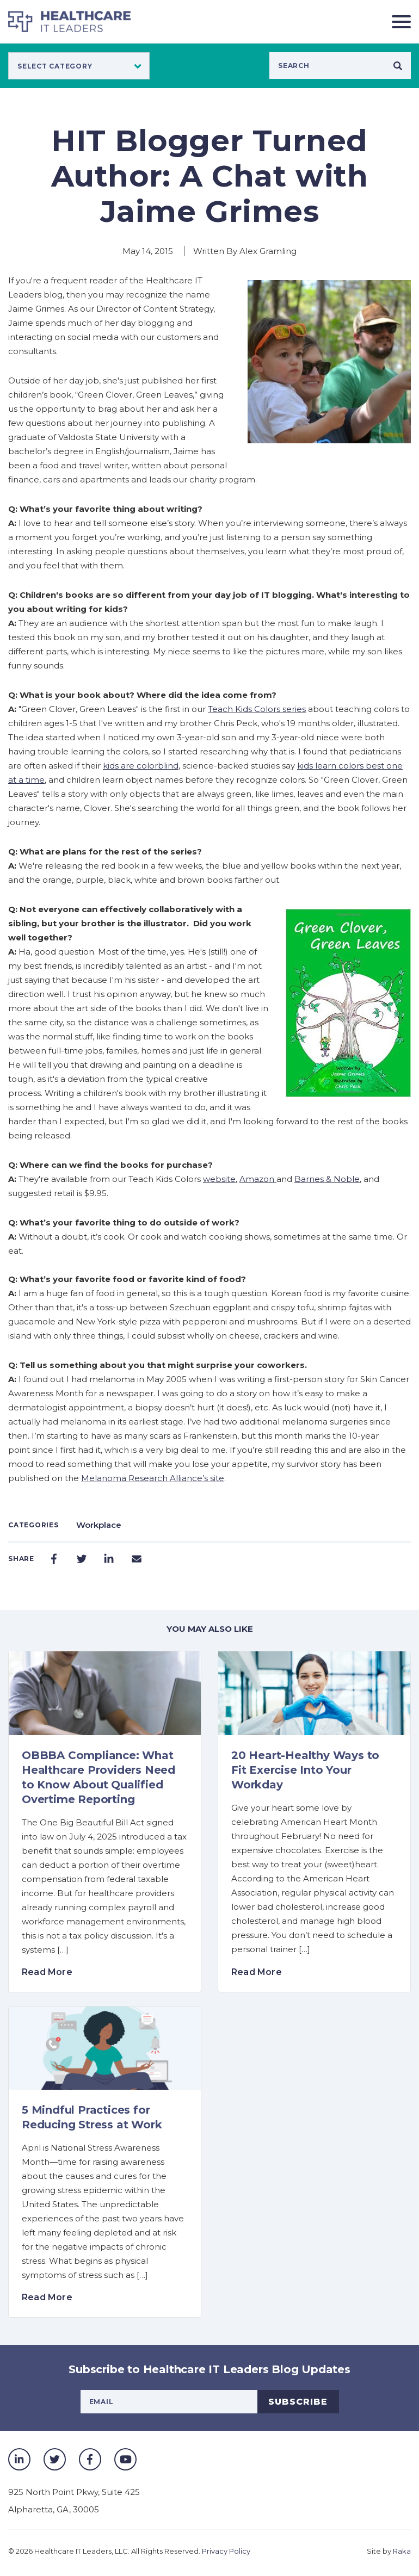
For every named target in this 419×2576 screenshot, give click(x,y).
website (219, 1179)
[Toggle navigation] (397, 21)
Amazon (257, 1179)
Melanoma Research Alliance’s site (152, 1478)
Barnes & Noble (327, 1179)
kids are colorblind (140, 765)
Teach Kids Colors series (257, 709)
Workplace (98, 1525)
